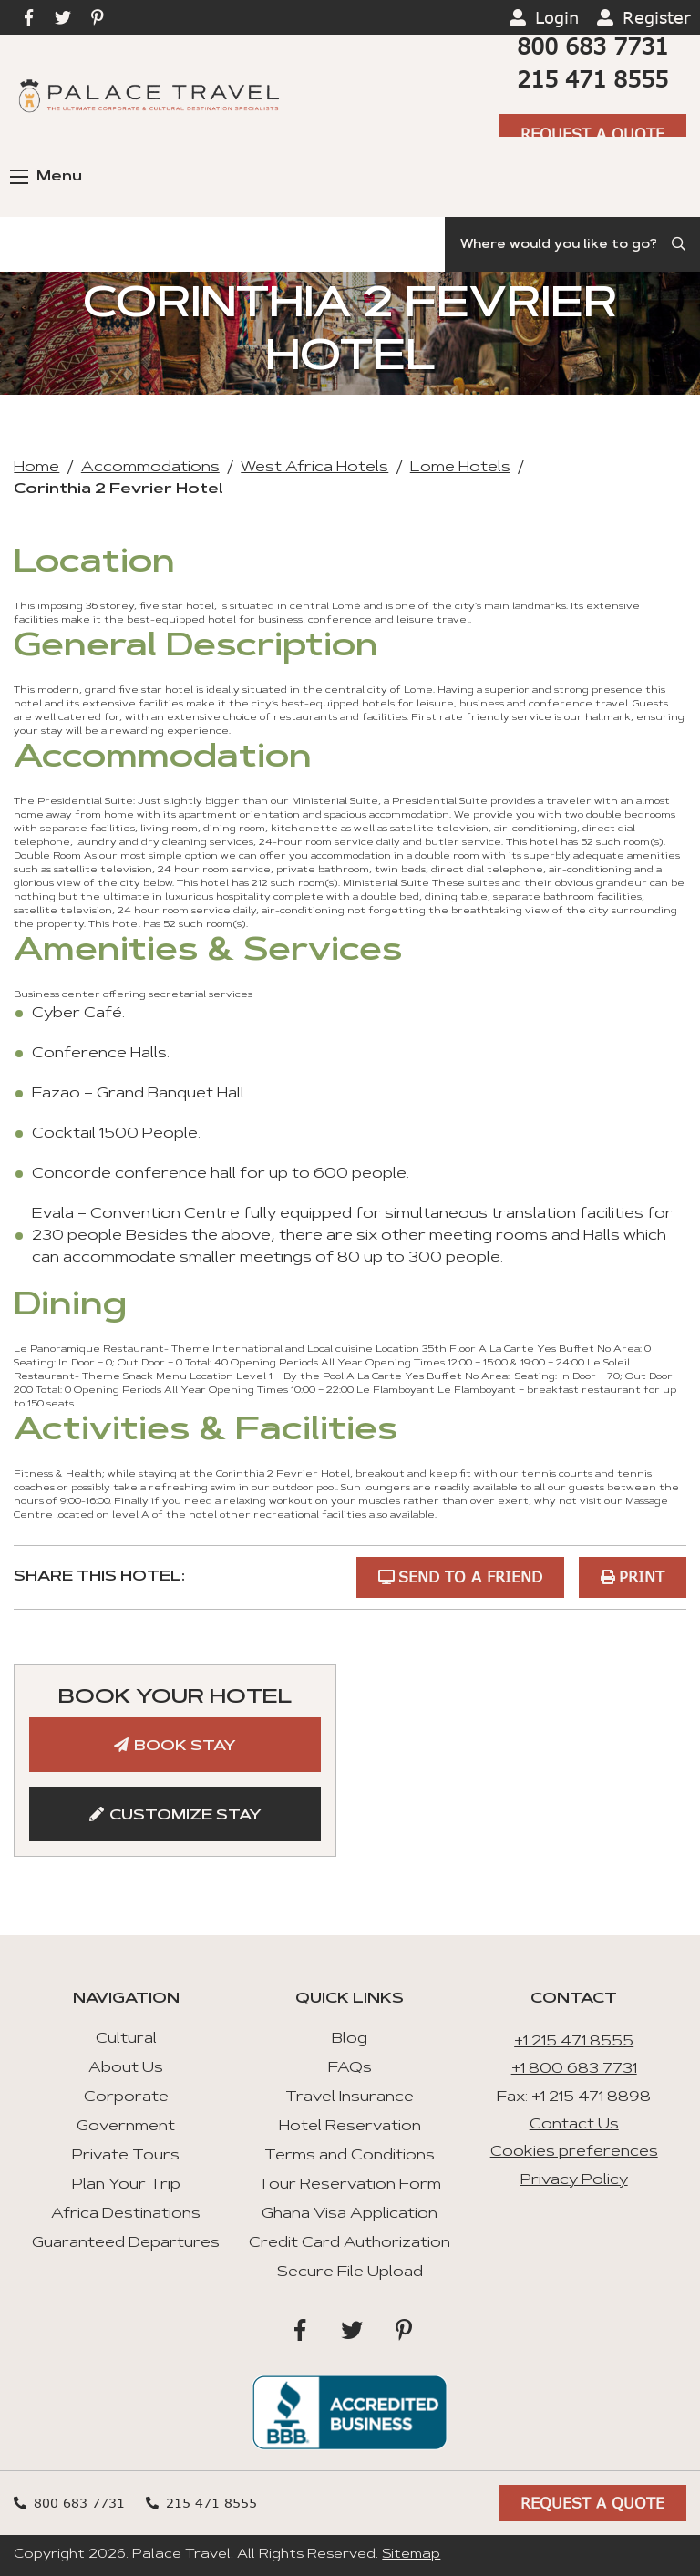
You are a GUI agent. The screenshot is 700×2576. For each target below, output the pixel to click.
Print (641, 1576)
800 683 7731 (592, 46)
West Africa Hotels (314, 467)
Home (36, 467)
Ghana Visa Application (350, 2214)
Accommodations (150, 467)
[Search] (572, 244)
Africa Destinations (126, 2214)
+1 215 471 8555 (573, 2042)
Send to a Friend (470, 1576)
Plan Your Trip (126, 2185)
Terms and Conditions (349, 2155)
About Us (125, 2068)
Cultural (126, 2039)
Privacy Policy (574, 2180)
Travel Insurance (349, 2097)
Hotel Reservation (350, 2126)
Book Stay (185, 1746)
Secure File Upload (350, 2272)
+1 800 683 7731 (574, 2069)
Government (126, 2126)
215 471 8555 (592, 79)
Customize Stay (185, 1815)
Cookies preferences (574, 2152)
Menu (46, 177)
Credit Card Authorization (349, 2243)
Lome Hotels (460, 467)
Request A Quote (592, 133)
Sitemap (411, 2555)
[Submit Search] (680, 244)
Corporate (126, 2097)
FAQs (350, 2068)
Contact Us (574, 2124)
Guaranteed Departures (126, 2243)
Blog (349, 2039)
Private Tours (126, 2155)
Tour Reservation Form (349, 2185)
